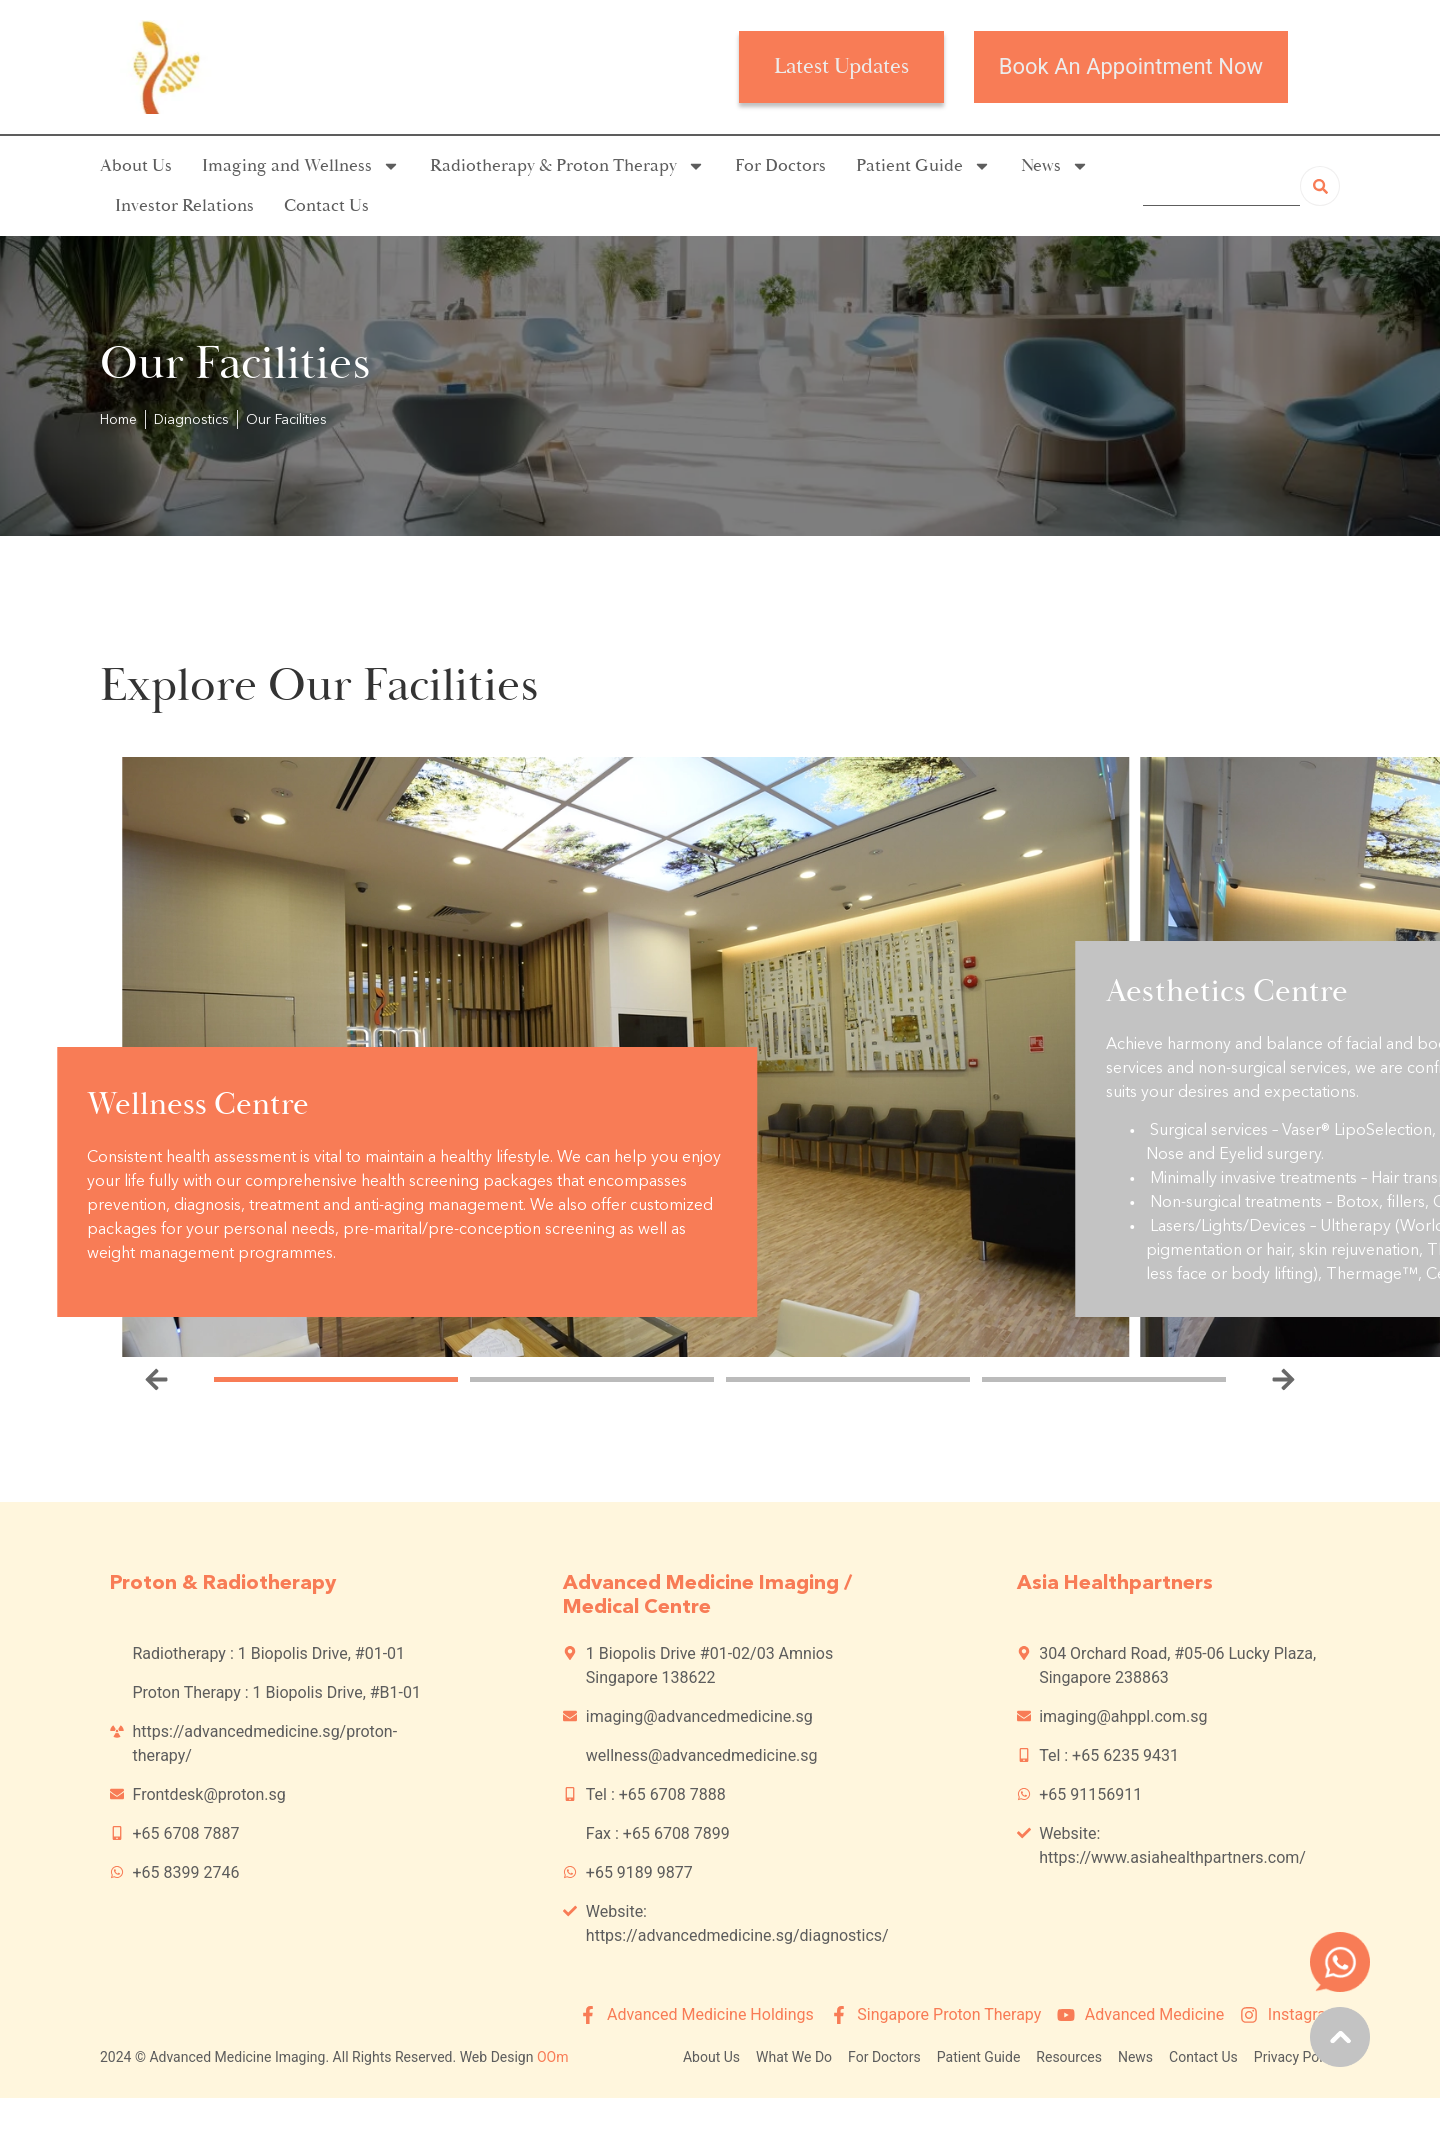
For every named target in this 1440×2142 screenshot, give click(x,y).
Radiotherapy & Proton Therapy (567, 166)
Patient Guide (923, 166)
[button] (156, 1379)
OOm (553, 2057)
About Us (136, 165)
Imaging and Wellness (301, 166)
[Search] (1320, 186)
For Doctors (780, 165)
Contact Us (326, 205)
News (1055, 166)
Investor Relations (184, 205)
